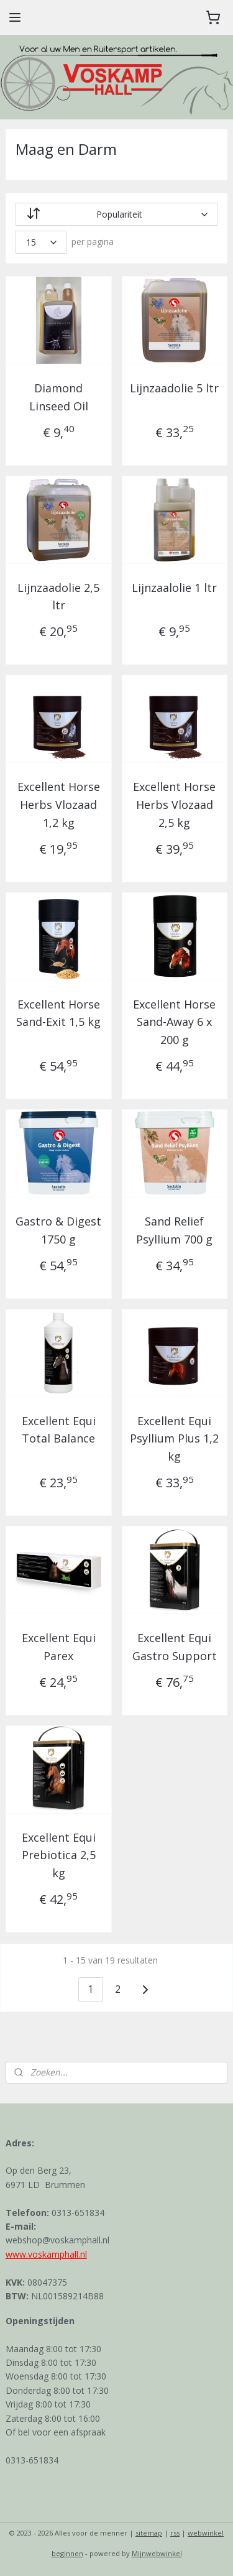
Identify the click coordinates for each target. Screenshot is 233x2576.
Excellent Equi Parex (59, 1646)
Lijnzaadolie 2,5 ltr (58, 596)
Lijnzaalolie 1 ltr (174, 587)
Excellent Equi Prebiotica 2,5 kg (59, 1855)
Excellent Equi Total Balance (59, 1429)
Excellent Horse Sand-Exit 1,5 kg (58, 1013)
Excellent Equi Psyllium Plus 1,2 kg (174, 1438)
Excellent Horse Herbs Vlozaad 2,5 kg (174, 805)
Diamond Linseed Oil (58, 397)
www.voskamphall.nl (46, 2254)
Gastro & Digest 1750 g (58, 1230)
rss (175, 2532)
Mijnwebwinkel (157, 2553)
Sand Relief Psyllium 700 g (174, 1230)
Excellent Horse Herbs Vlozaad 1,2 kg (58, 805)
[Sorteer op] (116, 214)
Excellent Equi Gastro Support (174, 1646)
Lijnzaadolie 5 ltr (174, 388)
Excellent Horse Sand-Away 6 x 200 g (174, 1022)
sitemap (148, 2532)
